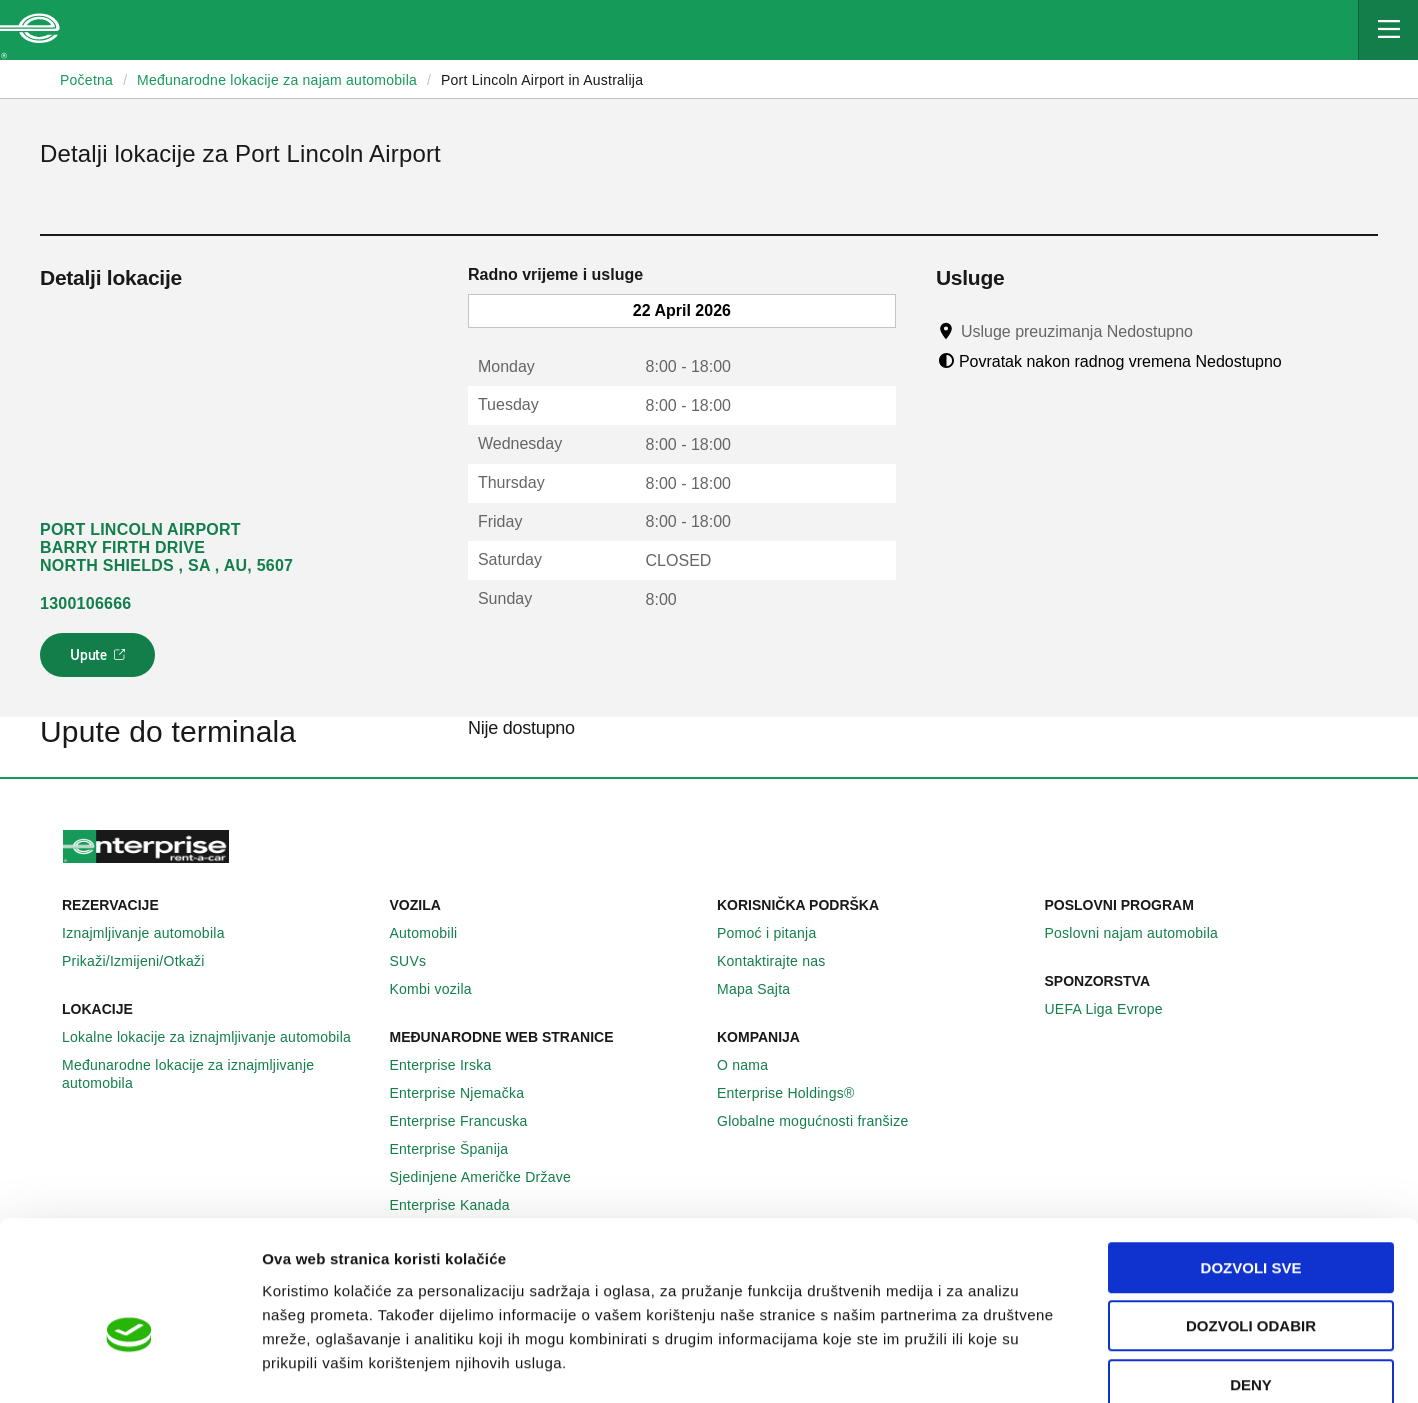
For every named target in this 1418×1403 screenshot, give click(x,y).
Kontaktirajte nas (782, 961)
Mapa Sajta (764, 989)
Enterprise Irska (452, 1065)
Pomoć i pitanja (777, 933)
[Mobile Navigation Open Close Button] (1388, 30)
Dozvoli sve (1251, 1158)
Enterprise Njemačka (468, 1093)
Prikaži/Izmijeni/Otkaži (144, 961)
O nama (753, 1065)
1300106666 (85, 603)
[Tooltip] (1211, 331)
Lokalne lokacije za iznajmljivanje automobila (217, 1037)
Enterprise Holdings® (797, 1093)
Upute (100, 661)
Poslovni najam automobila (1143, 933)
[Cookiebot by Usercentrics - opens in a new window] (129, 1364)
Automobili (435, 933)
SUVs (419, 961)
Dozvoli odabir (1251, 1217)
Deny (1251, 1275)
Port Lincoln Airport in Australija (542, 80)
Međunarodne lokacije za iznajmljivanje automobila (218, 1074)
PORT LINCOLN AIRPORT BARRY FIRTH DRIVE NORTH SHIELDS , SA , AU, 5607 (166, 547)
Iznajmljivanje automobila (154, 933)
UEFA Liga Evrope (1115, 1009)
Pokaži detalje (1029, 1363)
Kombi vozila (442, 989)
